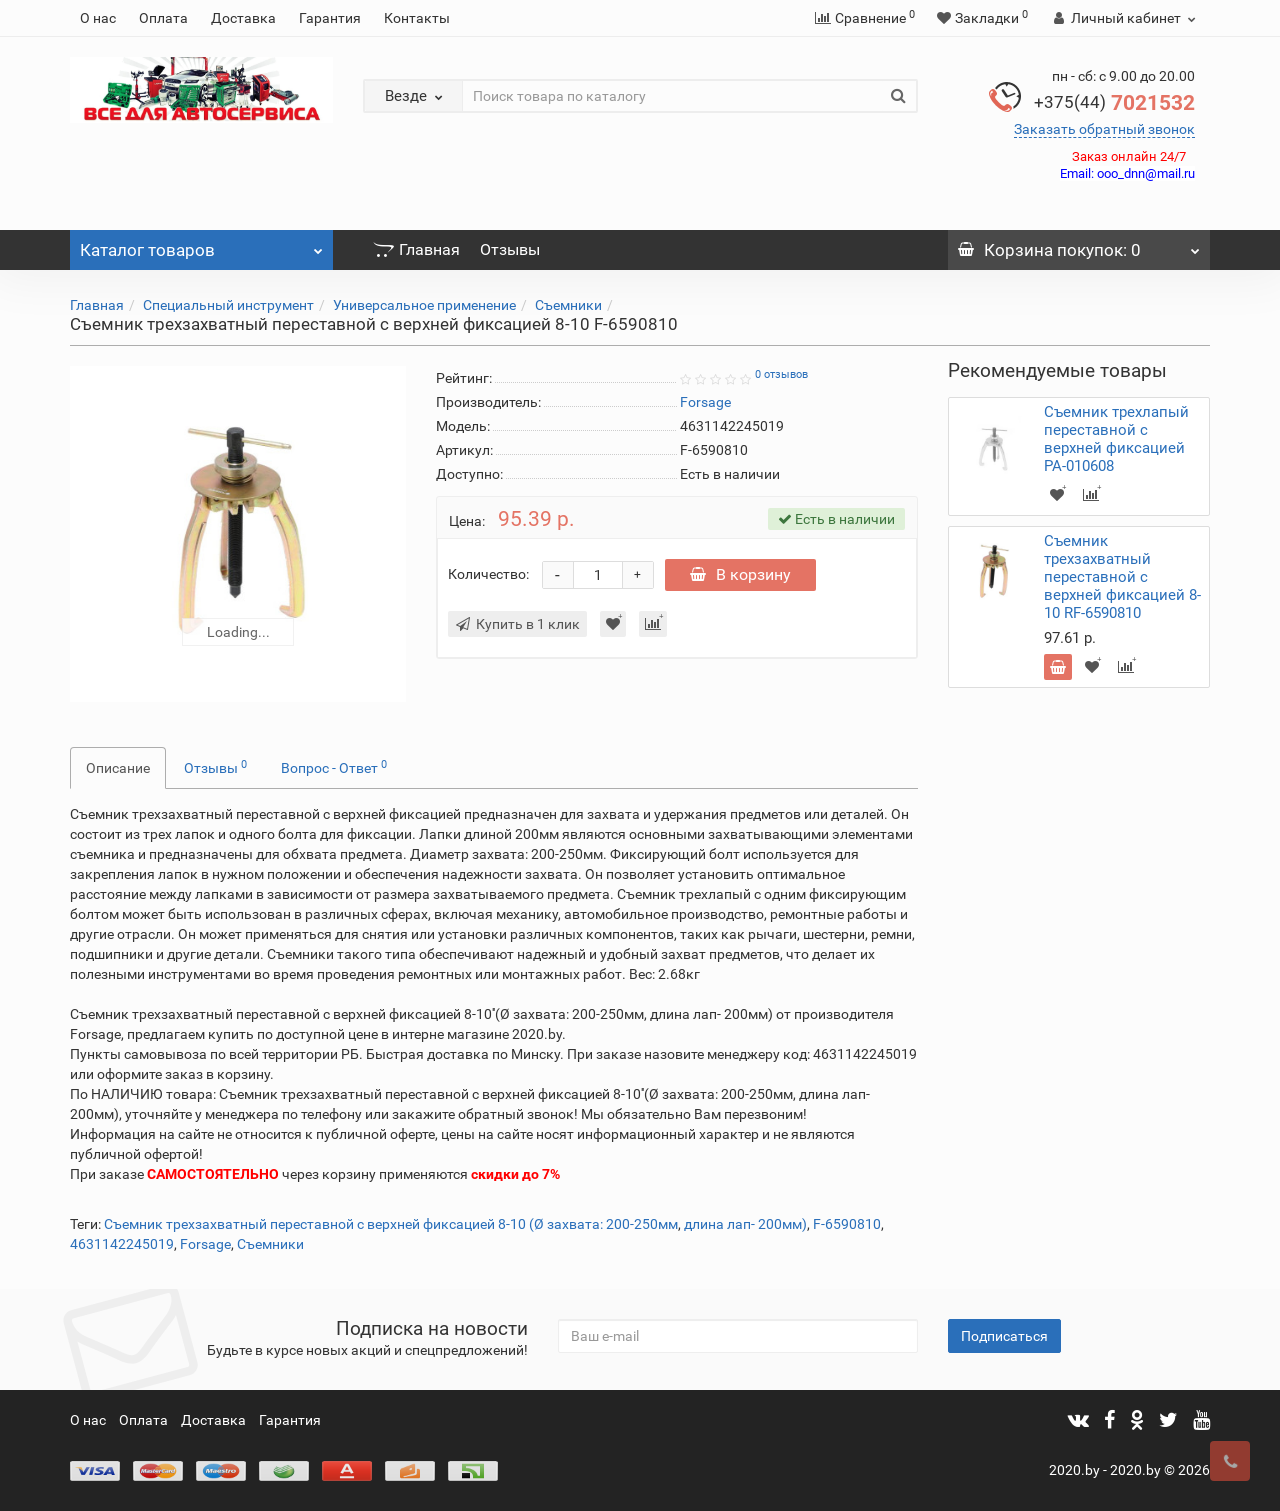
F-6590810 (847, 1224)
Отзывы (510, 249)
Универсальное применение (424, 305)
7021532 (1114, 103)
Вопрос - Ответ (334, 767)
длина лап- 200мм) (745, 1224)
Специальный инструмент (228, 305)
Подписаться (1004, 1336)
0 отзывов (781, 374)
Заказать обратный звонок (1104, 129)
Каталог (201, 245)
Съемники (568, 305)
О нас (98, 18)
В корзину (742, 574)
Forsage (205, 1244)
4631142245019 (122, 1244)
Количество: (488, 574)
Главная (416, 249)
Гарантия (330, 18)
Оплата (163, 18)
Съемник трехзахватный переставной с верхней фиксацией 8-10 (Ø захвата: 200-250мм (391, 1224)
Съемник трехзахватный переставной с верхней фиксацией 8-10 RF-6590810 (1122, 577)
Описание (118, 768)
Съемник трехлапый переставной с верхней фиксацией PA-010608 (1116, 439)
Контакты (417, 18)
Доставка (243, 18)
